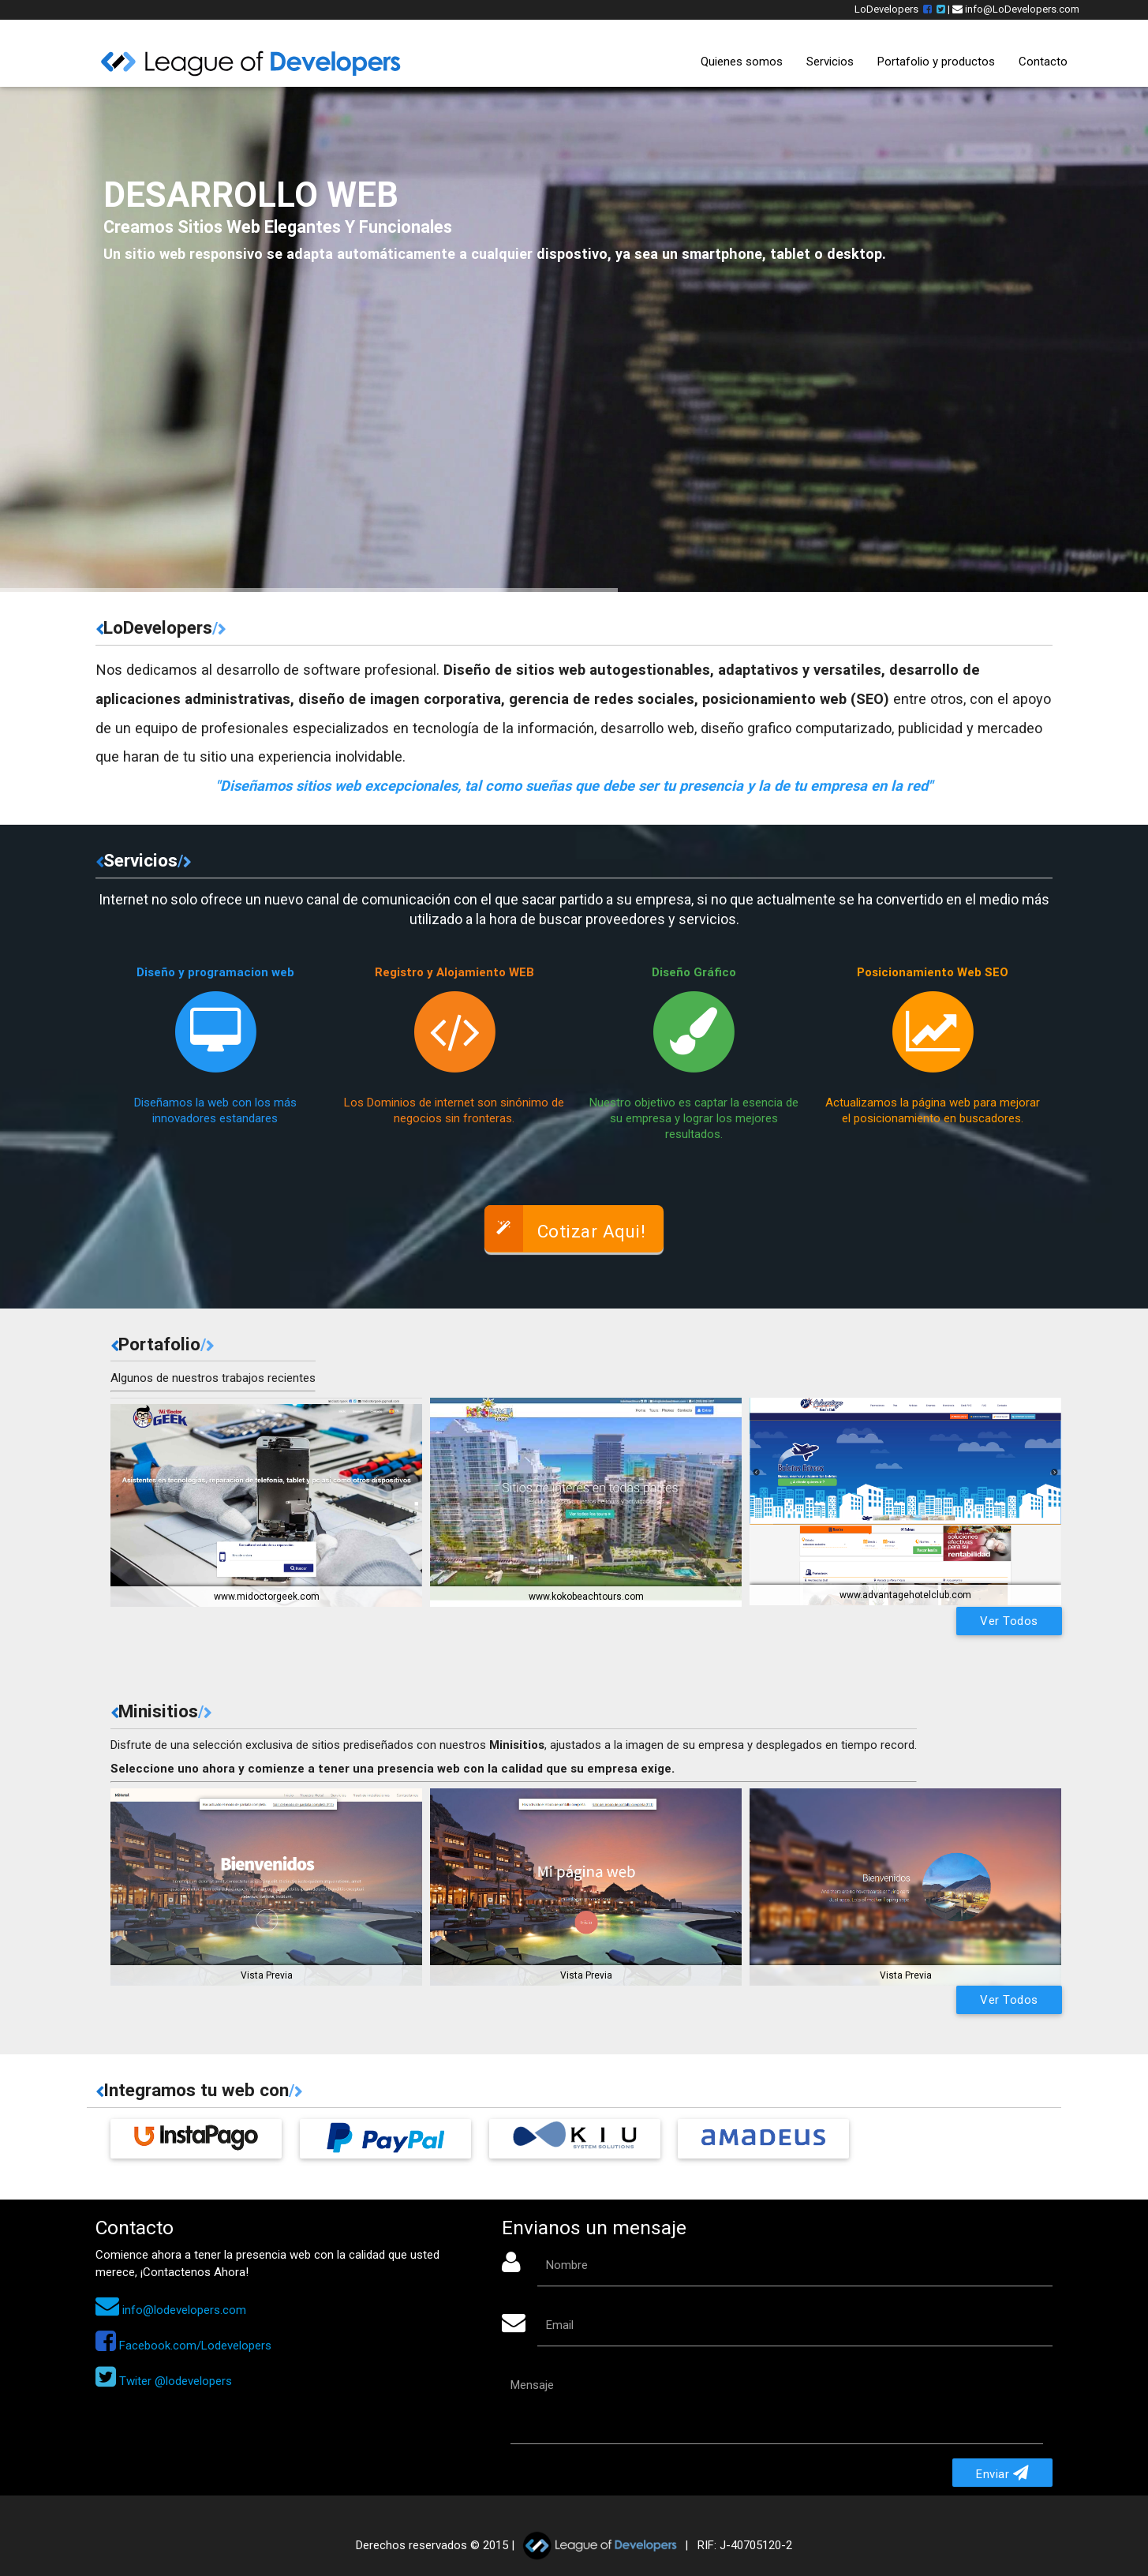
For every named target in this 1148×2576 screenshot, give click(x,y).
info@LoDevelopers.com (1015, 9)
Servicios (830, 61)
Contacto (1043, 61)
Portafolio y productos (936, 61)
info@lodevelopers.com (170, 2310)
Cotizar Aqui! (564, 1228)
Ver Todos (1009, 1621)
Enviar (1002, 2472)
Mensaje (532, 2385)
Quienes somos (742, 61)
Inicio (663, 61)
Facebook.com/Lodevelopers (183, 2345)
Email (560, 2325)
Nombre (567, 2265)
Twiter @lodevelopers (163, 2381)
